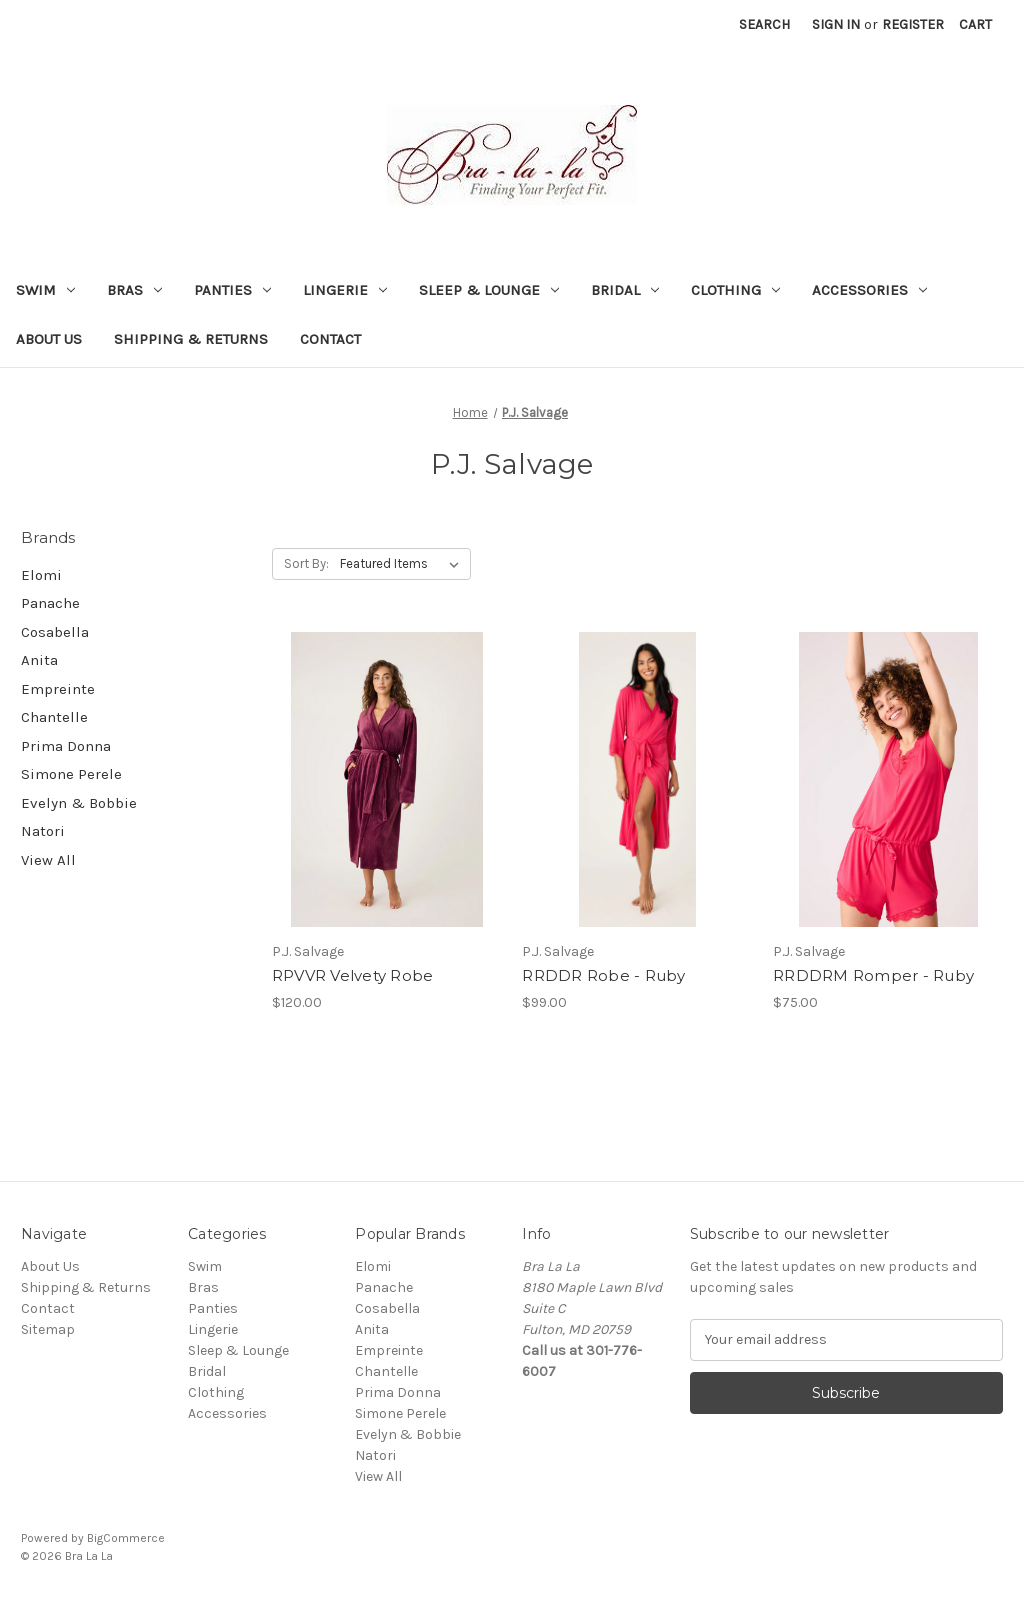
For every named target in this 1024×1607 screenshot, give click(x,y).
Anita (39, 660)
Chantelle (54, 717)
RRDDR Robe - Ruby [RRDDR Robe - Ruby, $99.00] (603, 975)
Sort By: (306, 563)
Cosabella (55, 632)
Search (764, 24)
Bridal (625, 290)
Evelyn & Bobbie (79, 803)
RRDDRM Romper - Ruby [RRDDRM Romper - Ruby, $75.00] (873, 975)
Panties (232, 290)
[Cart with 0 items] (975, 24)
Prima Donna (66, 746)
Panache (50, 603)
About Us (49, 339)
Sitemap (48, 1329)
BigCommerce (126, 1538)
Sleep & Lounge (489, 290)
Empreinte (58, 689)
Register (913, 24)
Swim (45, 290)
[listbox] (403, 564)
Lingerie (345, 290)
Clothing (735, 290)
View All (48, 860)
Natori (43, 831)
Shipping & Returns (191, 339)
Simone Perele (71, 774)
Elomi (41, 575)
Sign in (836, 24)
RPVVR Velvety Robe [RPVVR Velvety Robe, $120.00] (353, 975)
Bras (134, 290)
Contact (330, 339)
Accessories (869, 290)
